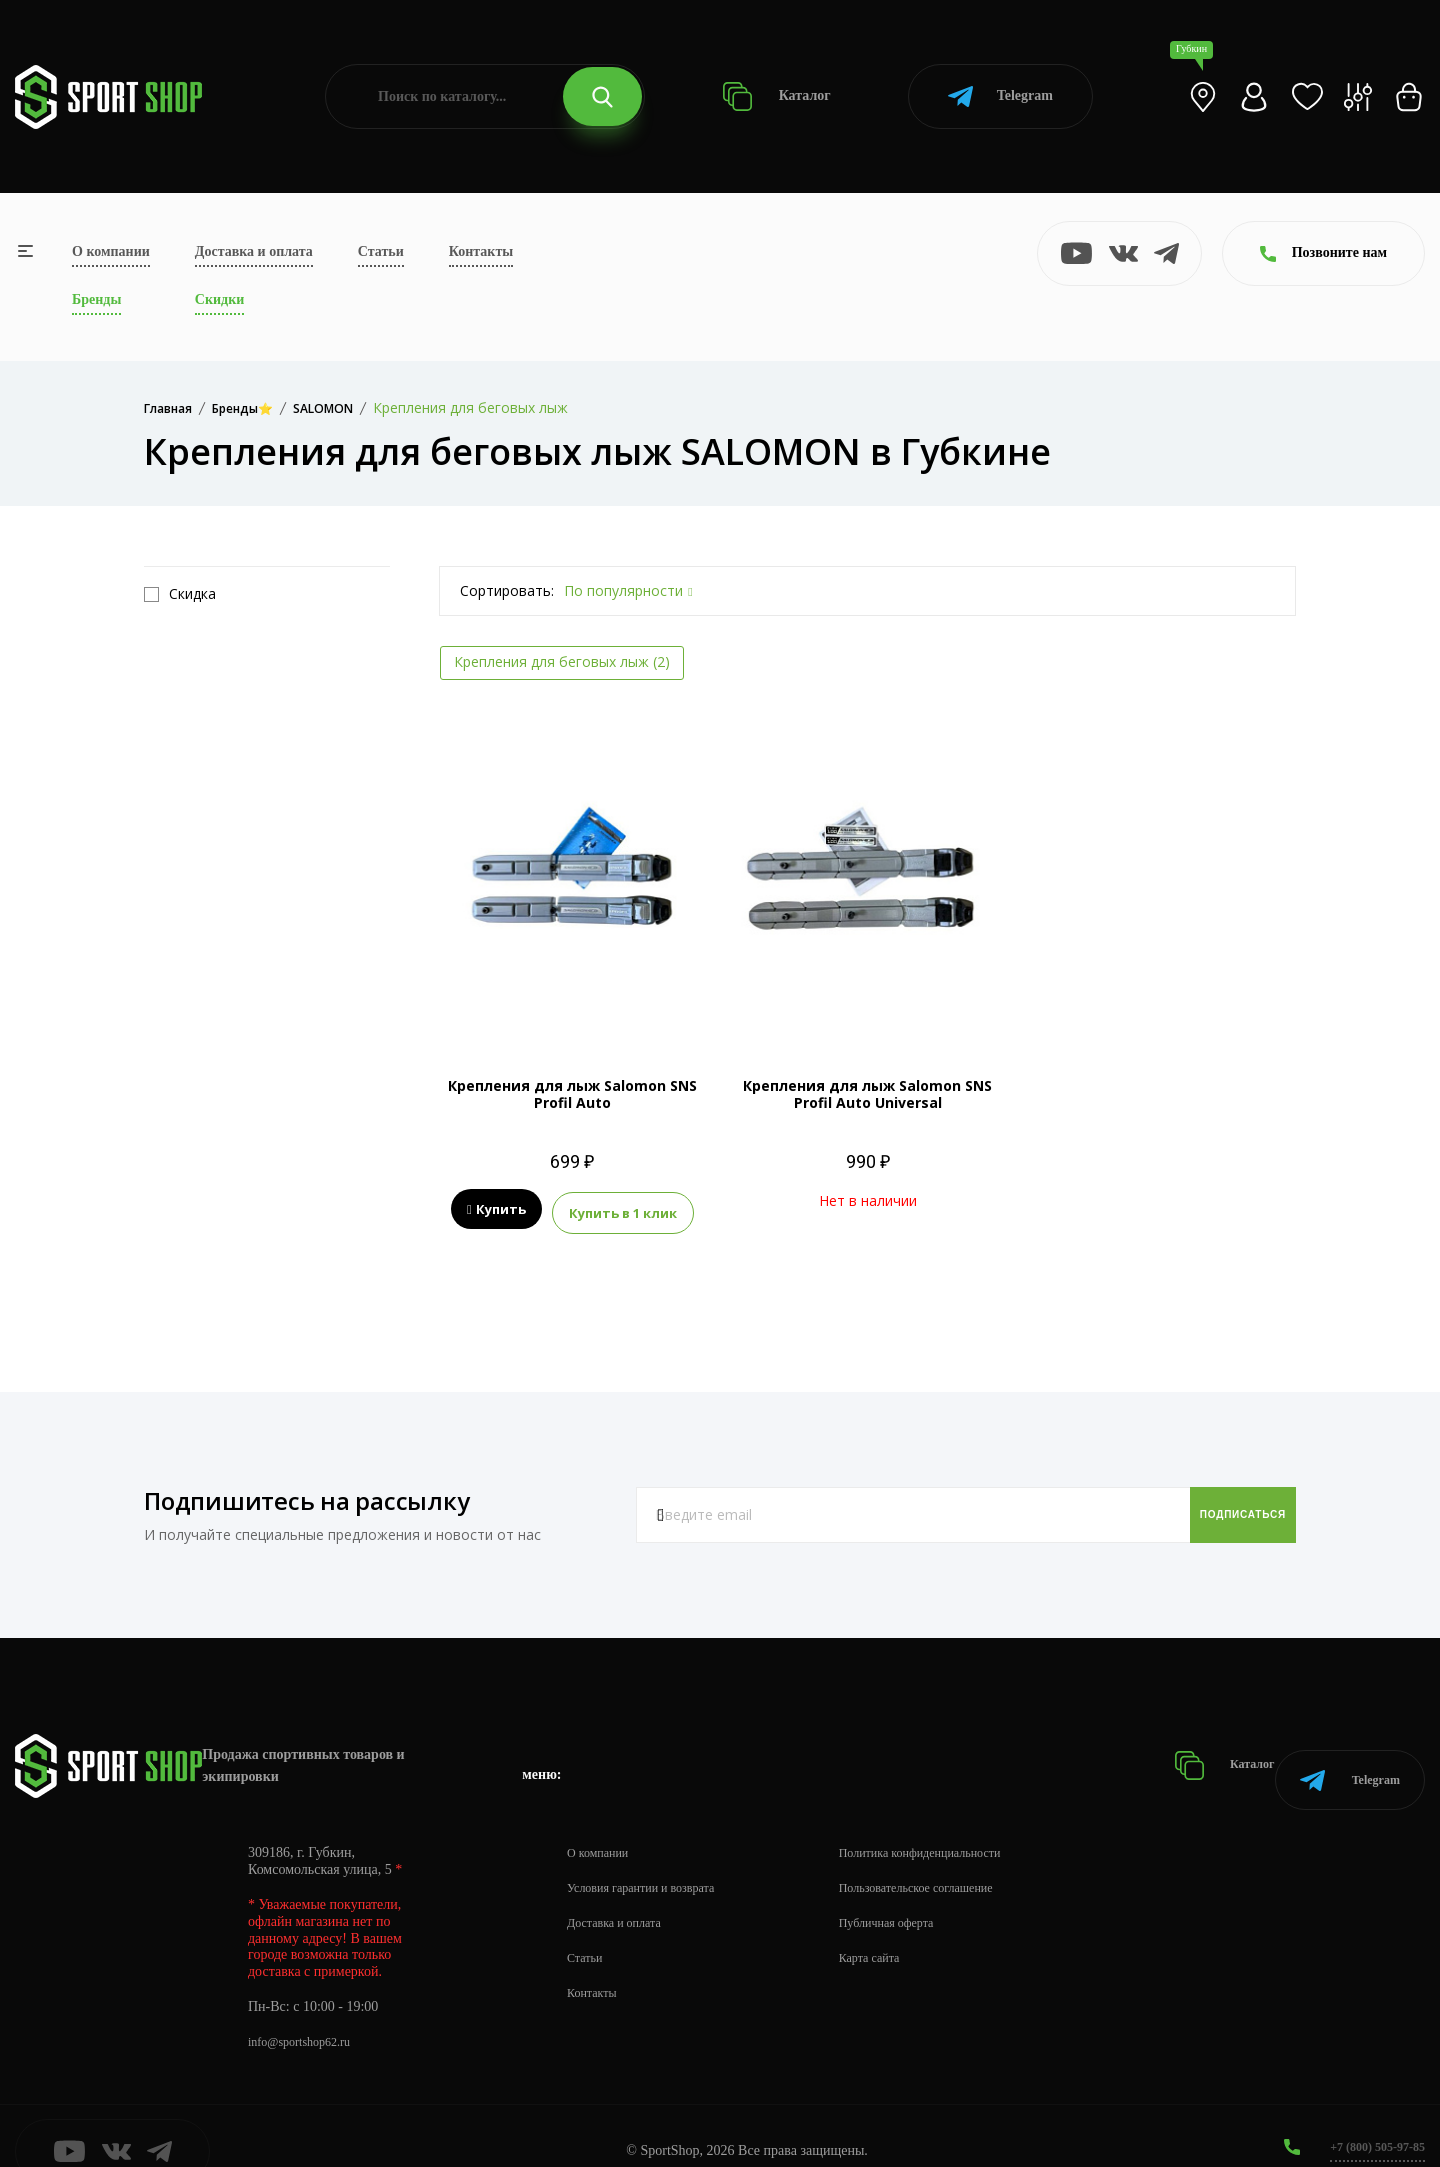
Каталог (776, 96)
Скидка (180, 594)
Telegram (1000, 96)
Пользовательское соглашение (956, 1857)
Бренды (96, 299)
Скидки (219, 299)
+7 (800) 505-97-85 (1369, 2116)
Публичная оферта (921, 1892)
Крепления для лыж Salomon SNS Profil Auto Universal (867, 1094)
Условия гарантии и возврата (653, 1857)
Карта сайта (901, 1927)
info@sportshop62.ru (307, 2011)
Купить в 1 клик (623, 1210)
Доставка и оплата (254, 251)
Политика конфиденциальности (960, 1822)
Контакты (481, 251)
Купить (496, 1210)
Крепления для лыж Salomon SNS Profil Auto (572, 1094)
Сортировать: (507, 590)
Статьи (381, 251)
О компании (111, 251)
